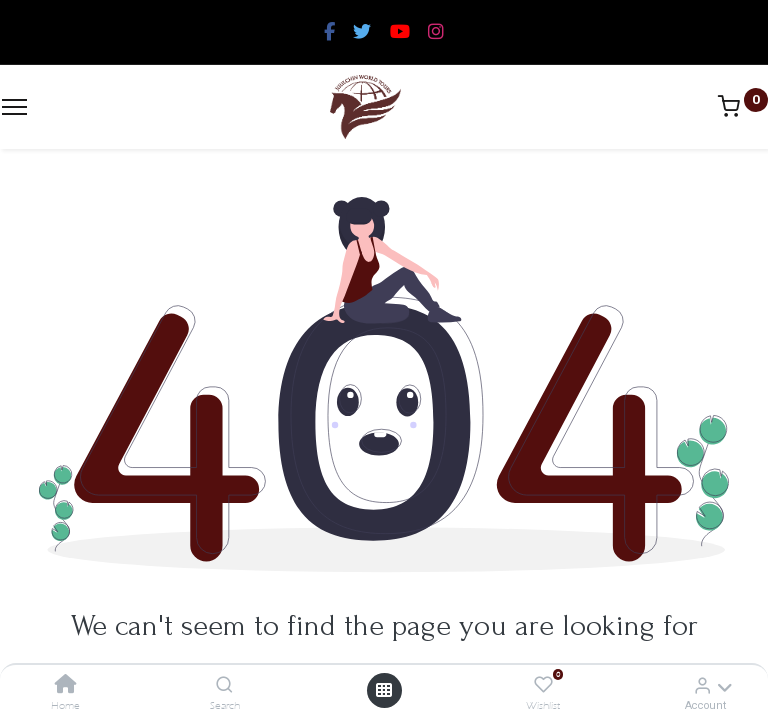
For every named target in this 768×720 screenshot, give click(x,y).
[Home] (66, 685)
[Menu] (14, 107)
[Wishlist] (543, 685)
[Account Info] (702, 685)
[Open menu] (384, 690)
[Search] (224, 685)
